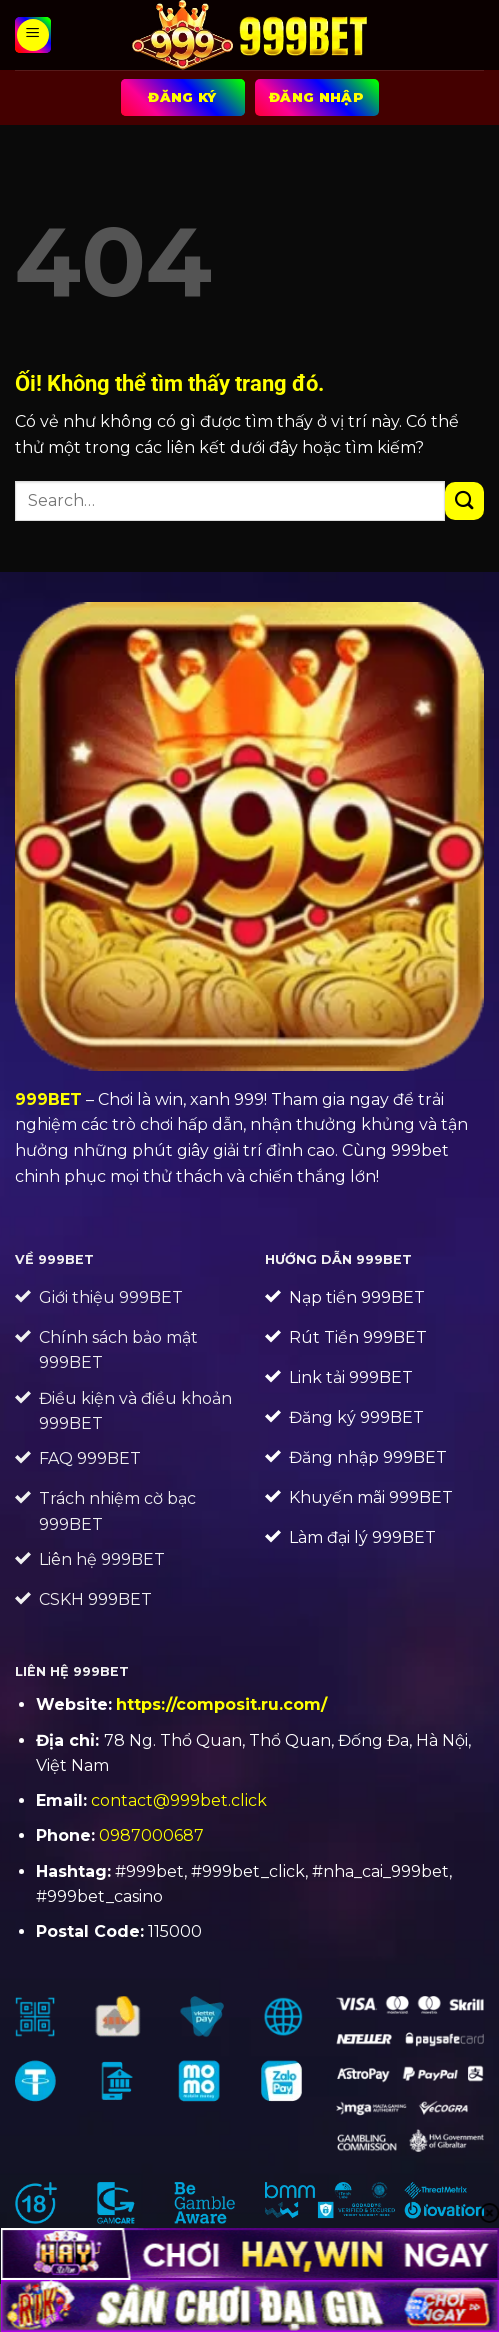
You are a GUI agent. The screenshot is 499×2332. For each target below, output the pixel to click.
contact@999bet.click (179, 1800)
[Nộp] (464, 501)
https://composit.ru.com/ (221, 1704)
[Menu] (33, 35)
